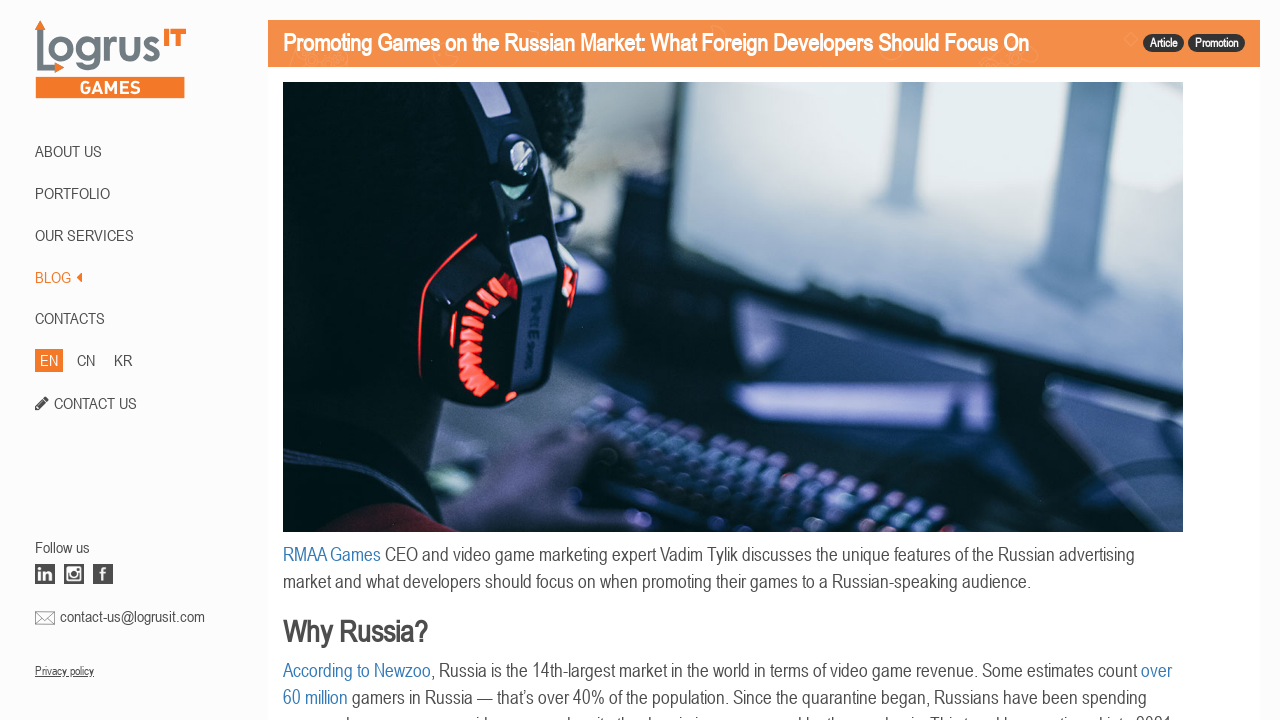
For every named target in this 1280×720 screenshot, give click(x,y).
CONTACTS (70, 318)
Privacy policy (64, 671)
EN (49, 360)
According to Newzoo (357, 670)
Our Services (84, 235)
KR (123, 360)
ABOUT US (68, 151)
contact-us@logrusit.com (132, 616)
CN (86, 360)
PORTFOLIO (72, 193)
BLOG (58, 277)
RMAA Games (332, 554)
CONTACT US (95, 403)
